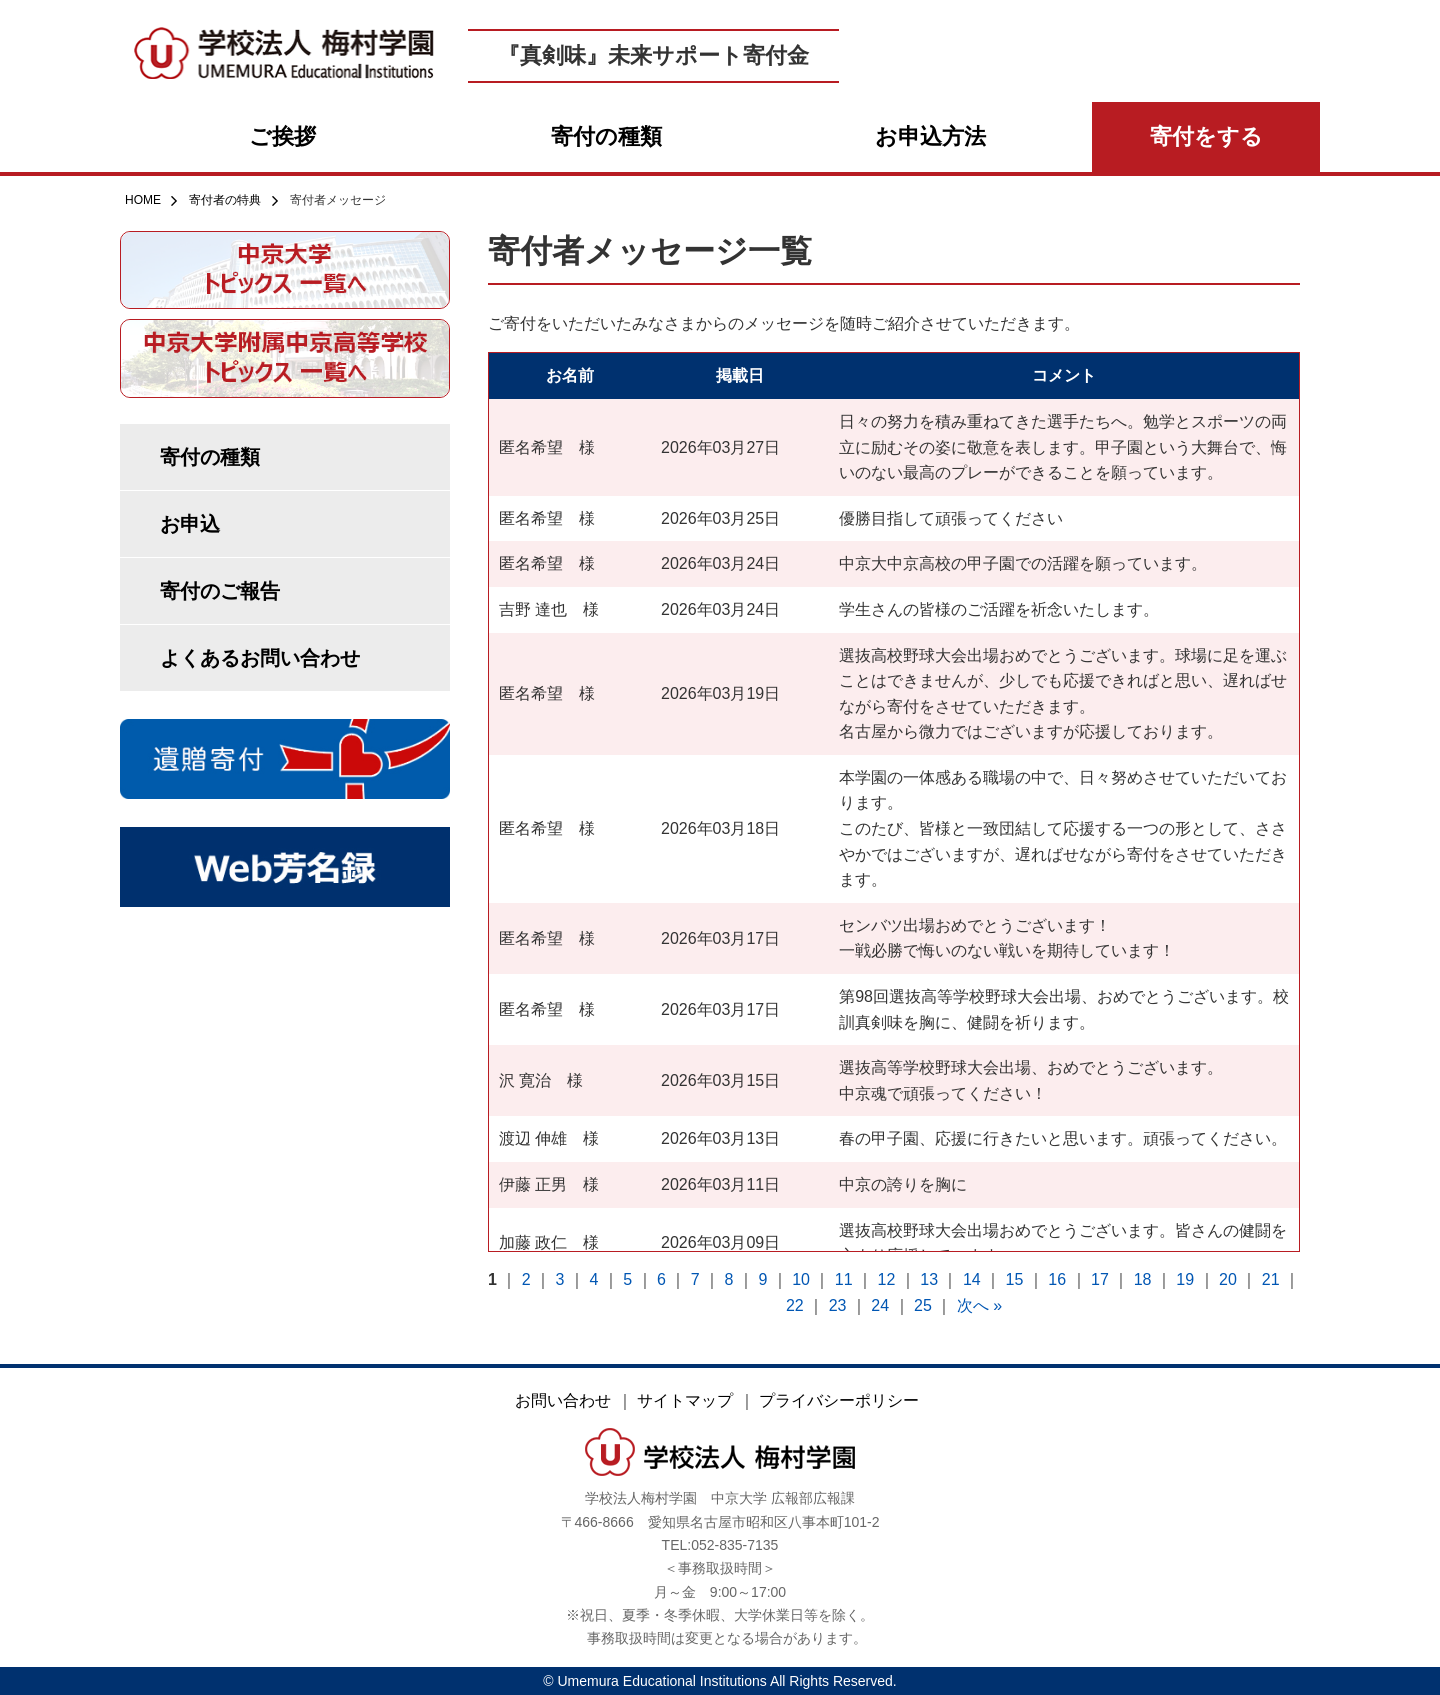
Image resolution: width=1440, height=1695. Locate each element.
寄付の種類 (606, 136)
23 (838, 1305)
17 (1100, 1279)
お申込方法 (930, 136)
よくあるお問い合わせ (260, 658)
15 (1015, 1279)
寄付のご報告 (220, 591)
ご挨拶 (282, 136)
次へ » (979, 1305)
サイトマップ (685, 1400)
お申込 (190, 524)
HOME (143, 200)
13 (929, 1279)
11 (844, 1279)
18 (1143, 1279)
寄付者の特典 (216, 200)
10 (801, 1279)
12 (887, 1279)
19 (1185, 1279)
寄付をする (1206, 136)
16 (1057, 1279)
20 (1228, 1279)
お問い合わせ (563, 1400)
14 (972, 1279)
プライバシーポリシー (839, 1400)
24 (880, 1305)
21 (1271, 1279)
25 (923, 1305)
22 (795, 1305)
